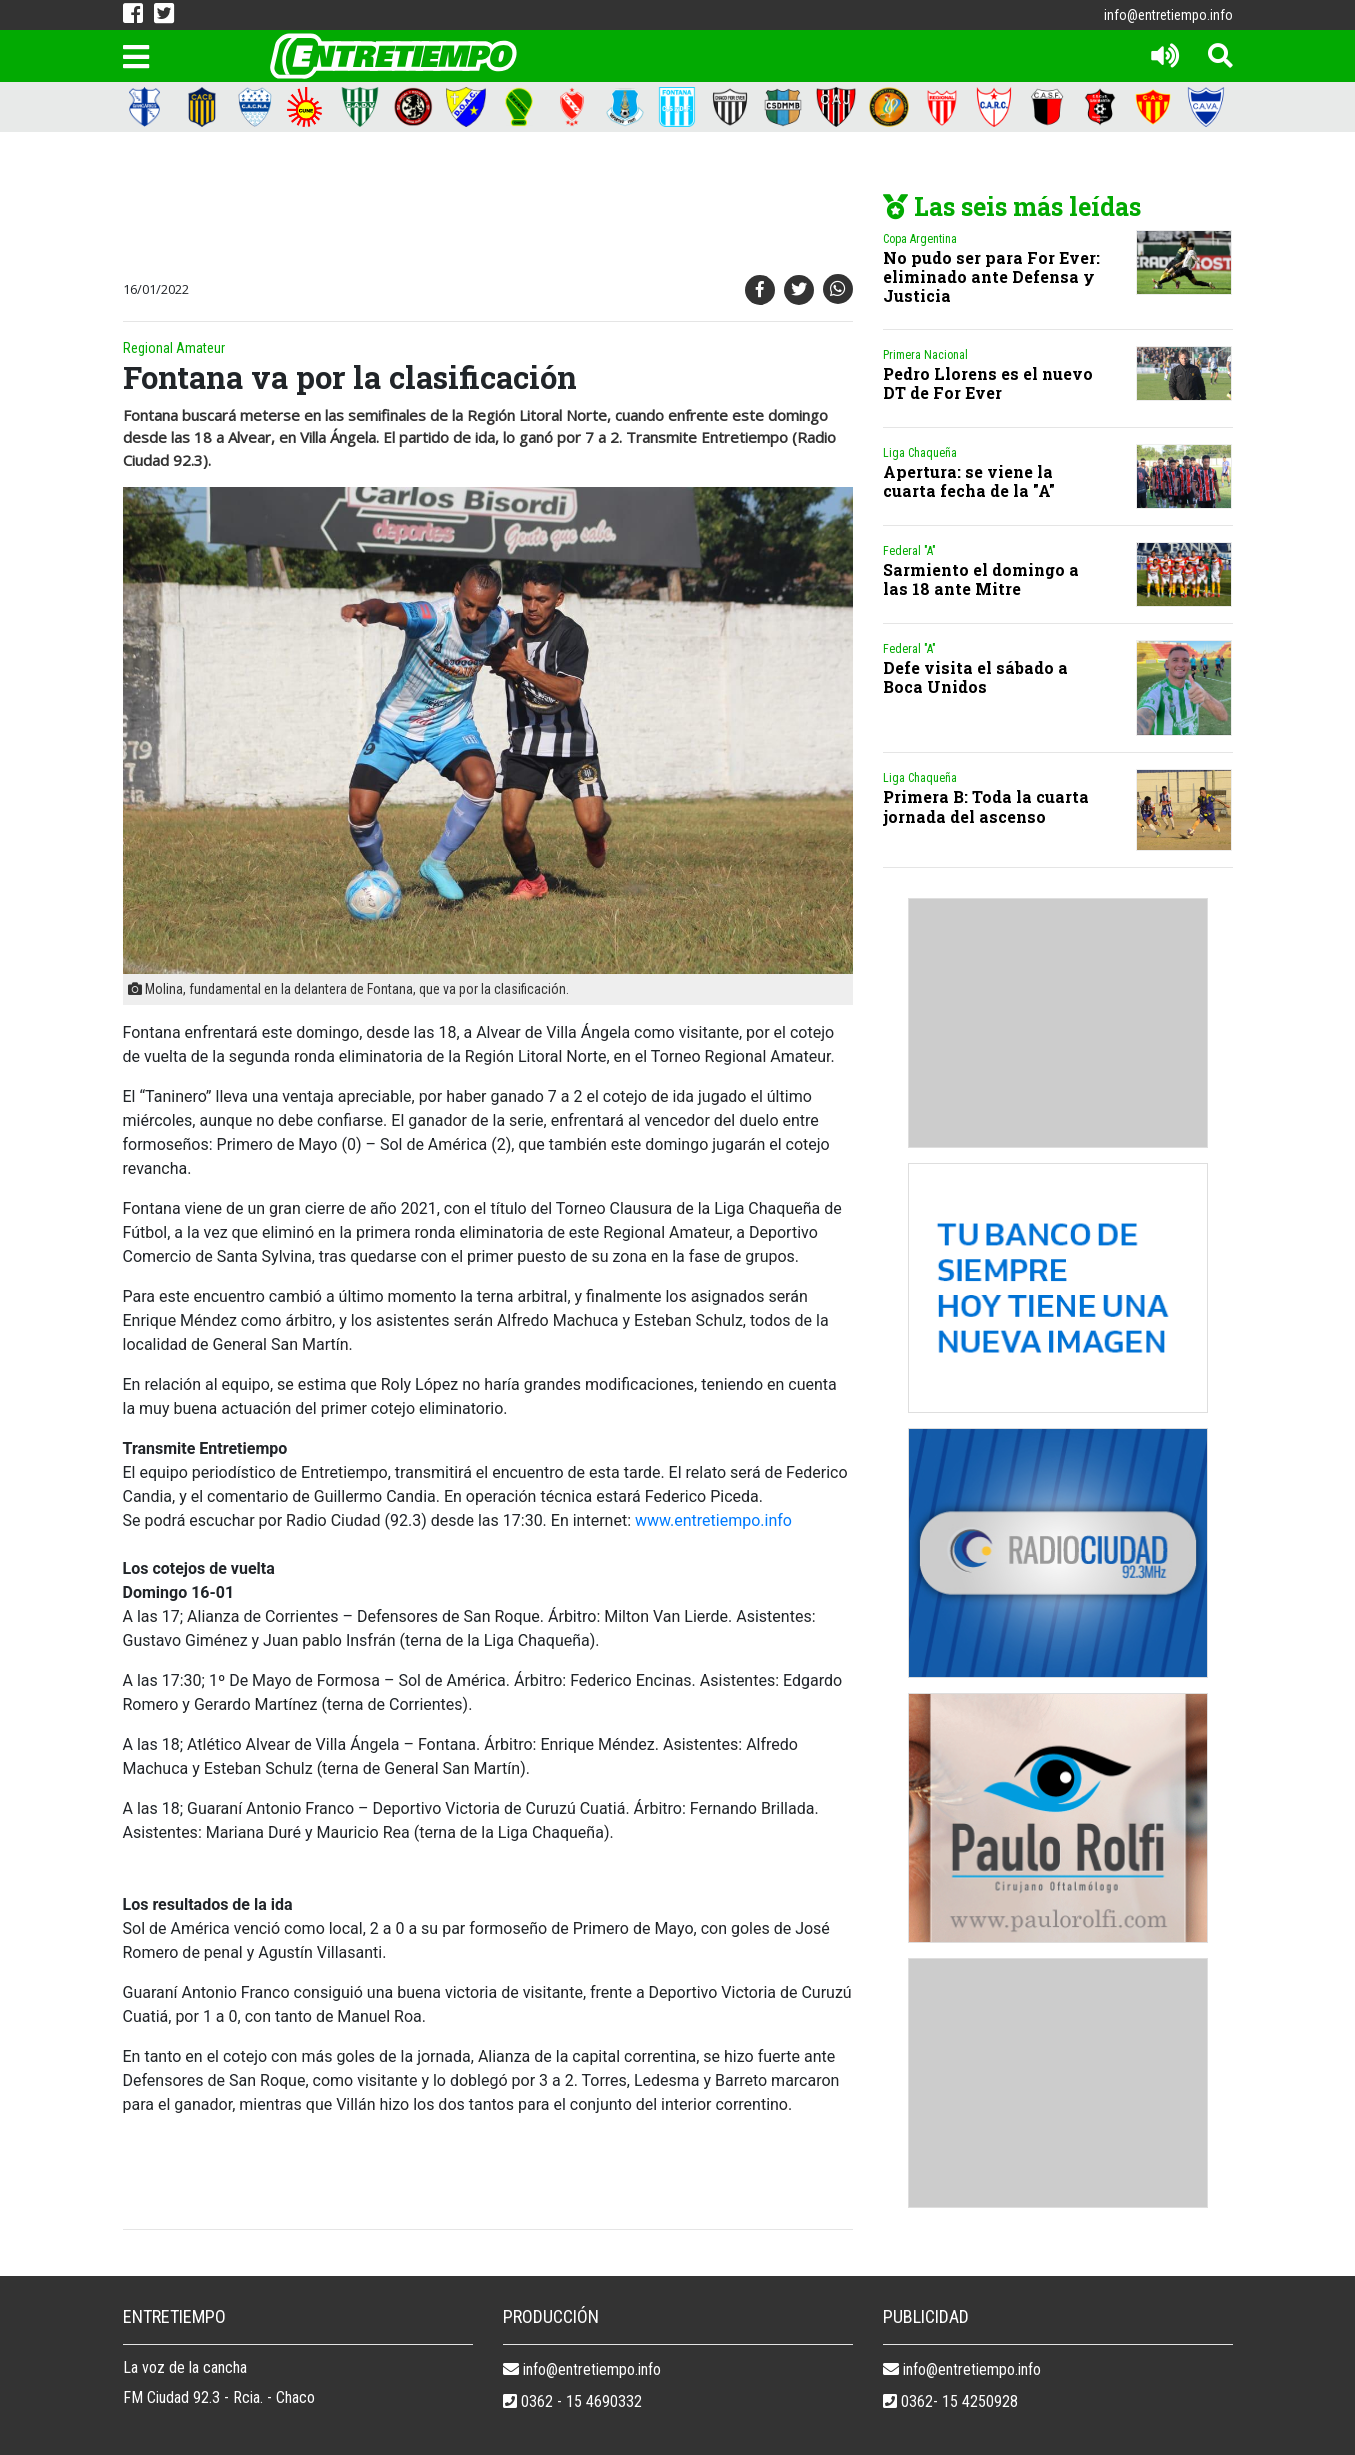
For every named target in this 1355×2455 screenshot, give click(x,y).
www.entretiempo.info (713, 1520)
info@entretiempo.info (1168, 15)
